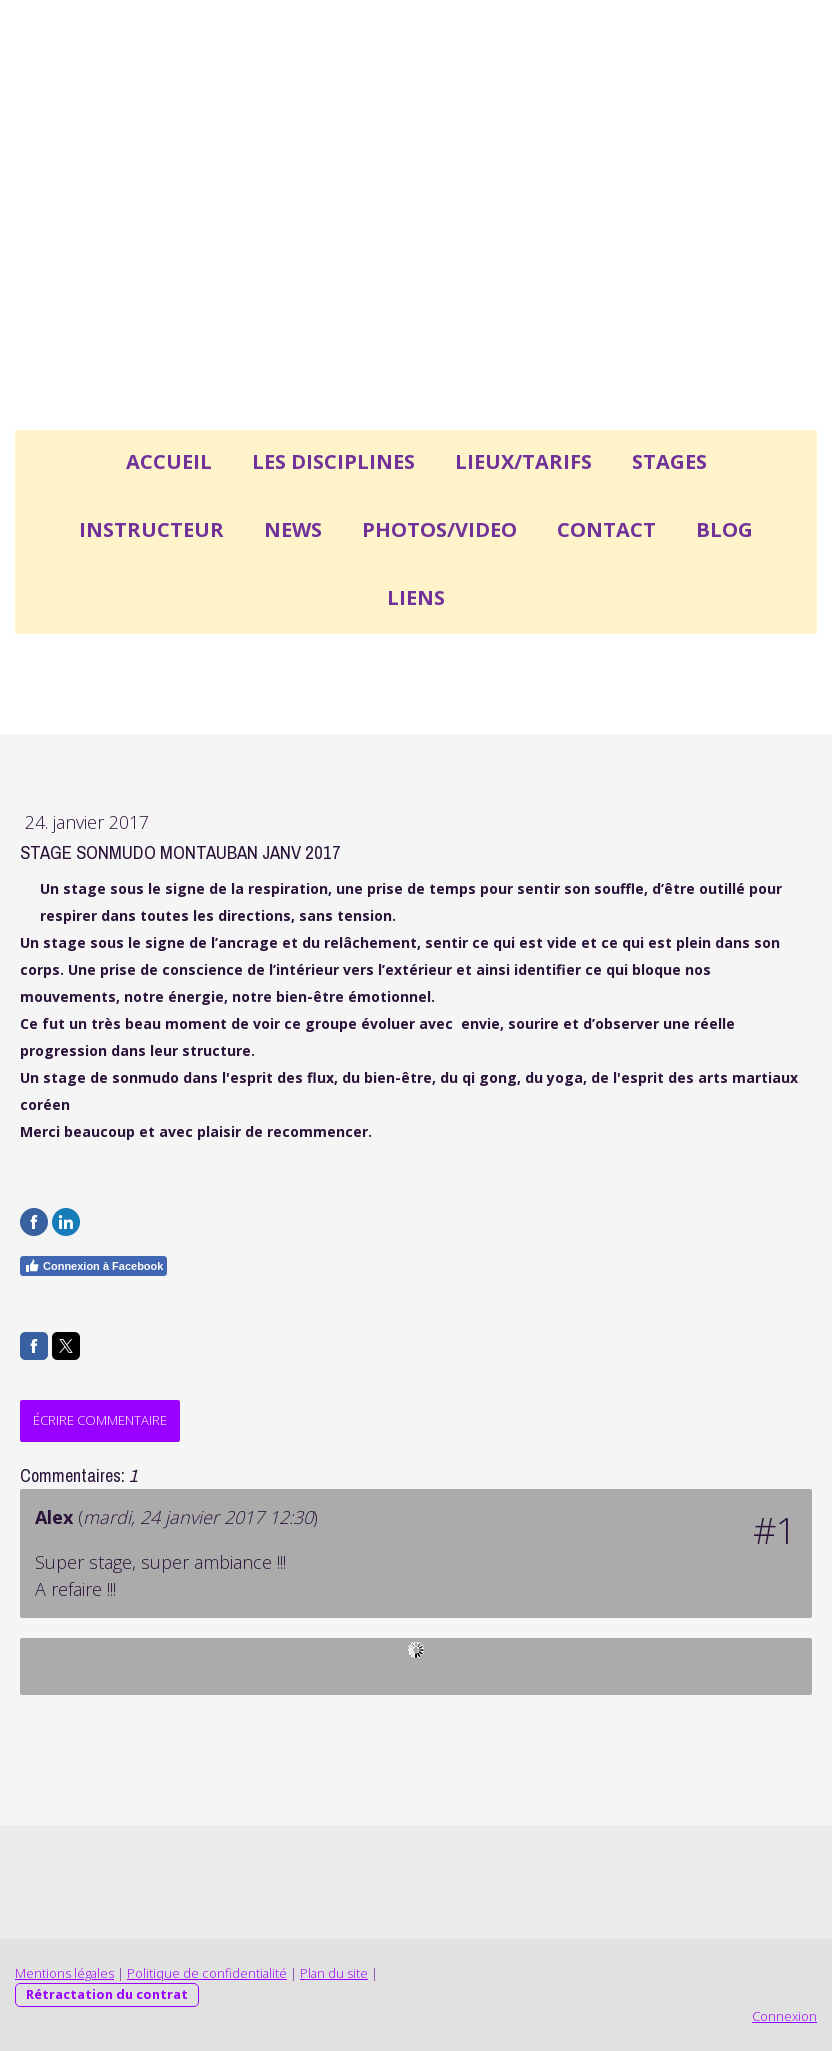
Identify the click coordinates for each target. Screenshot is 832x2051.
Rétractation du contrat (107, 1994)
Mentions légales (64, 1973)
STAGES (669, 461)
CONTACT (606, 529)
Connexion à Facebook (93, 1266)
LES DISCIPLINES (333, 461)
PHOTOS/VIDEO (439, 529)
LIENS (416, 597)
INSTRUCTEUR (151, 529)
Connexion (784, 2016)
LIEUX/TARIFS (523, 461)
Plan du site (334, 1973)
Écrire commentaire (100, 1420)
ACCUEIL (169, 461)
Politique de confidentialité (207, 1973)
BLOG (724, 529)
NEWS (293, 529)
